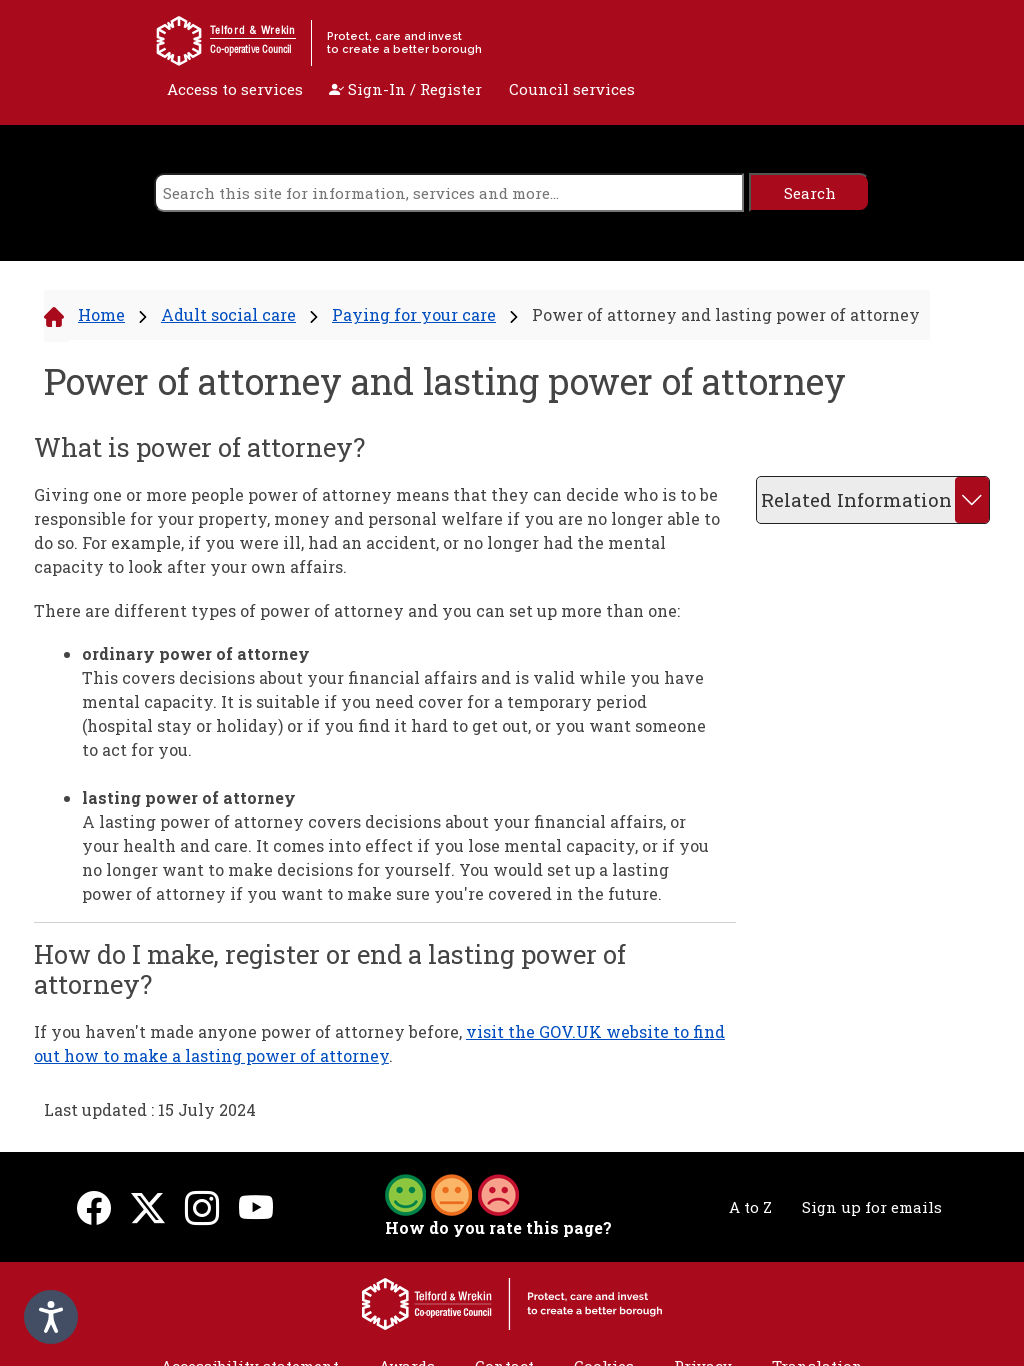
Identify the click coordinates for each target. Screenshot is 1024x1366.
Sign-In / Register (405, 89)
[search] (449, 192)
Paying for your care (414, 314)
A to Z (750, 1207)
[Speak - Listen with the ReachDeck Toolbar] (51, 1317)
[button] (452, 1193)
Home (101, 314)
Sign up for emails (872, 1207)
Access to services (235, 89)
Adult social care (228, 314)
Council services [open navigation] (572, 89)
